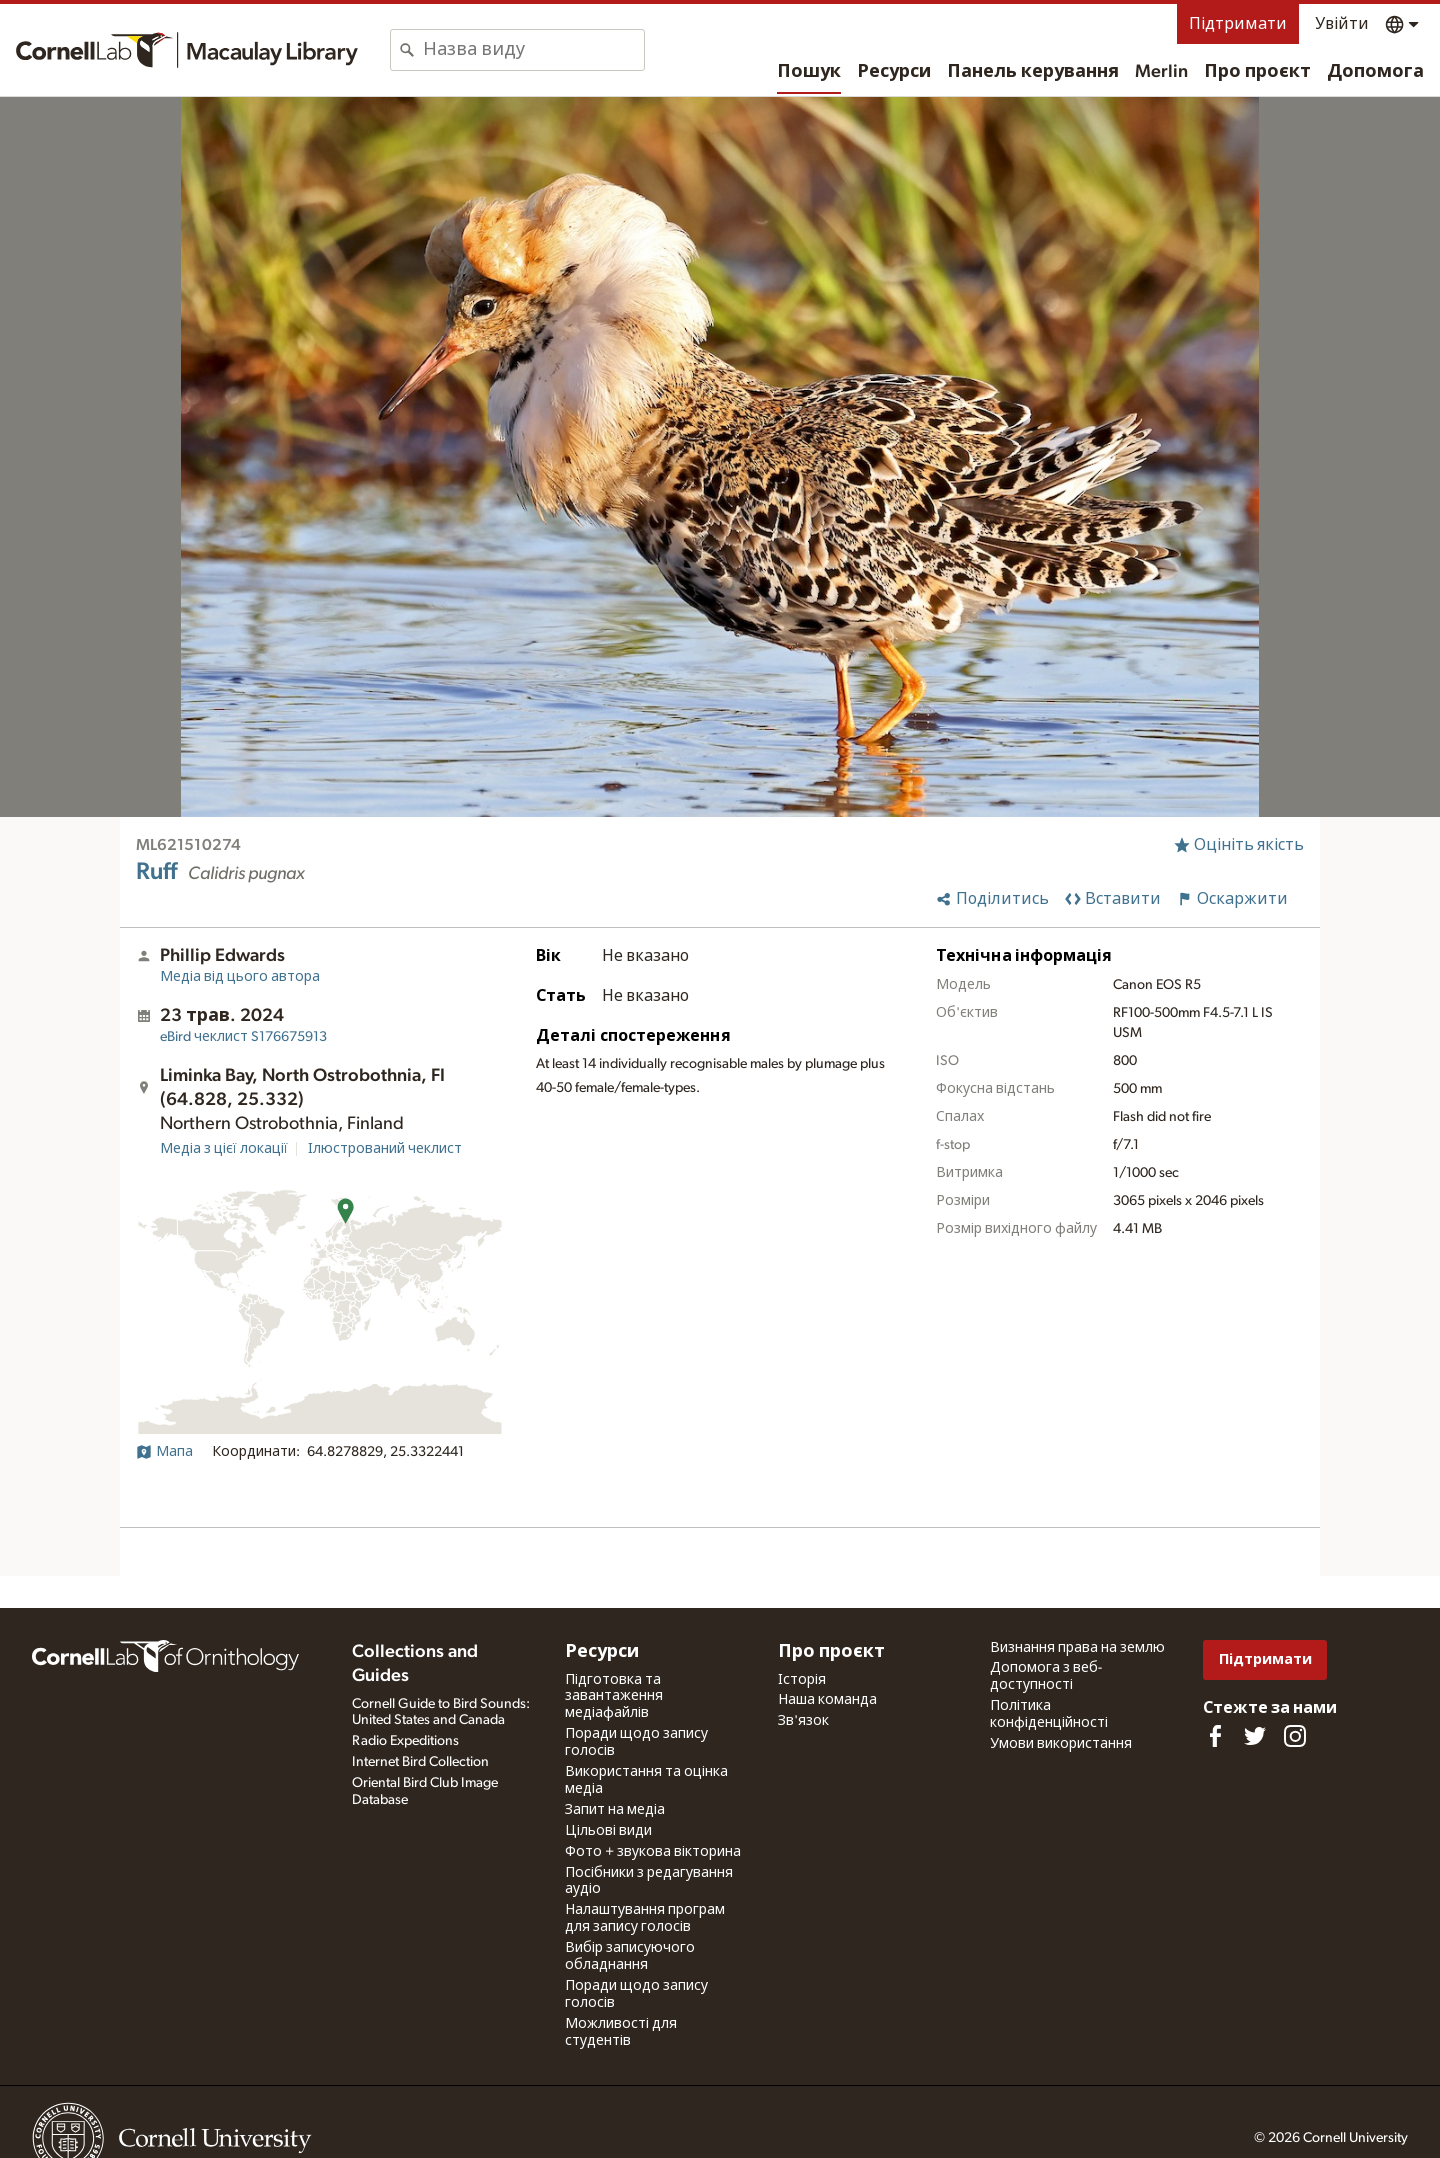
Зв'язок (803, 1721)
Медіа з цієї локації (224, 1149)
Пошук (809, 72)
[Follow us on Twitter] (1255, 1736)
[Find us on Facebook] (1215, 1736)
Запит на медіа (615, 1810)
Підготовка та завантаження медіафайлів (614, 1697)
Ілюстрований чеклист (385, 1149)
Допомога (1375, 72)
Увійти (1342, 24)
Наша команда (827, 1700)
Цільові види (608, 1831)
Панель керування (1033, 72)
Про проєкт (1257, 72)
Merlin (1161, 72)
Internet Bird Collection (420, 1762)
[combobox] (533, 50)
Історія (802, 1680)
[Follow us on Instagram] (1295, 1736)
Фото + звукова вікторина (653, 1852)
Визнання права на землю (1077, 1648)
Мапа (164, 1452)
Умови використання (1061, 1744)
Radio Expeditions (405, 1741)
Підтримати (1238, 24)
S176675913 (243, 1037)
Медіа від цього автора (240, 977)
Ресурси (894, 72)
